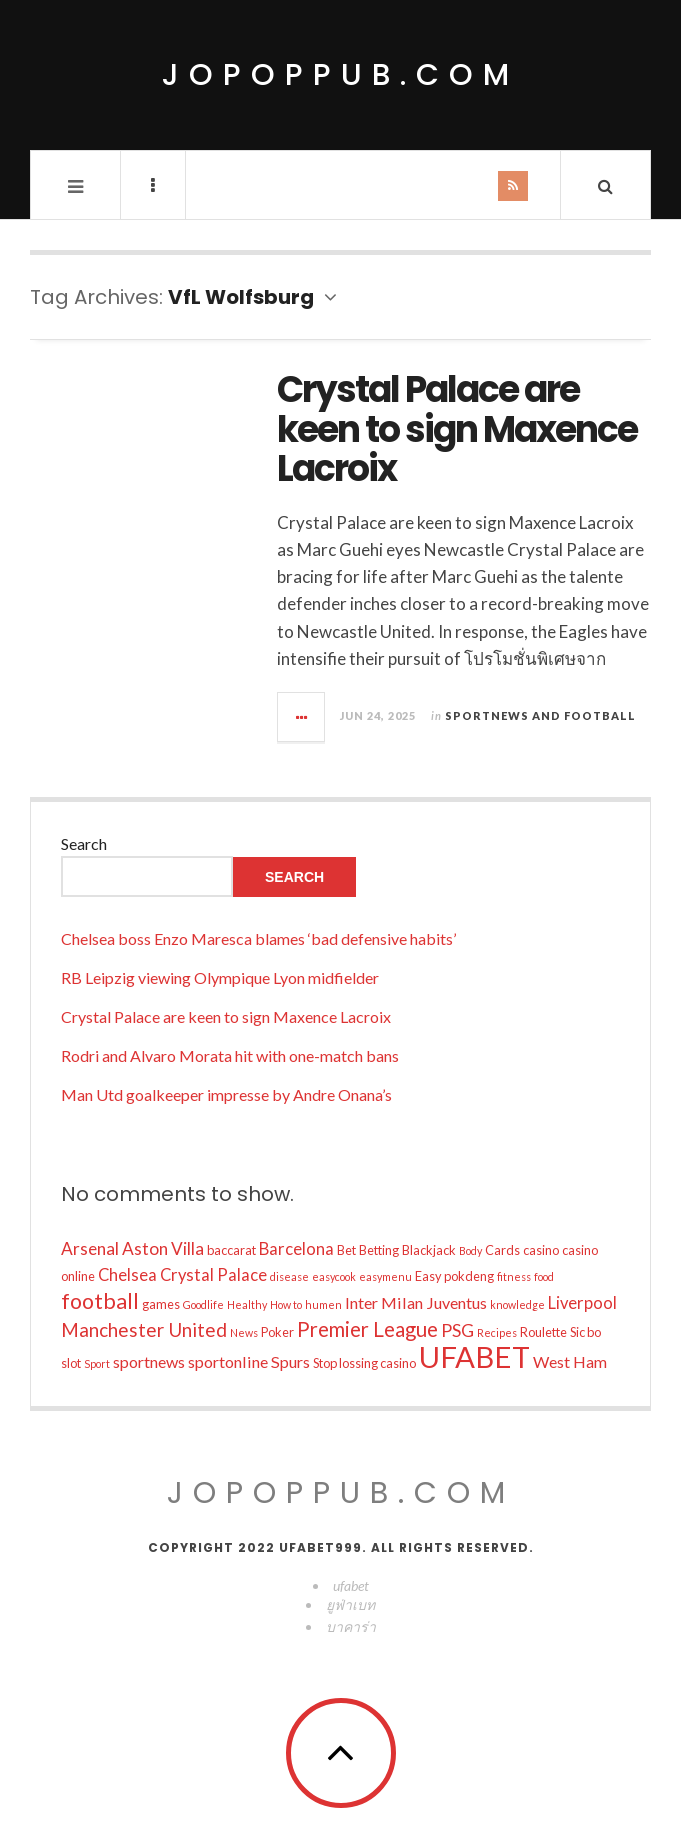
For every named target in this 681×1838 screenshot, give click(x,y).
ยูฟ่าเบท (350, 1604)
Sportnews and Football (540, 715)
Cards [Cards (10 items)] (502, 1250)
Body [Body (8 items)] (470, 1250)
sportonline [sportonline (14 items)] (228, 1361)
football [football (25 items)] (100, 1301)
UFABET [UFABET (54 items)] (474, 1356)
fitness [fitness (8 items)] (514, 1276)
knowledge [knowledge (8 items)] (517, 1304)
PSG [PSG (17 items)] (457, 1330)
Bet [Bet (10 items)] (346, 1250)
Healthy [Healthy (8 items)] (247, 1304)
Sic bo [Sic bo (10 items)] (585, 1332)
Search (84, 843)
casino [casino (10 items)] (541, 1250)
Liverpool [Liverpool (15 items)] (582, 1303)
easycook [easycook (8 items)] (334, 1276)
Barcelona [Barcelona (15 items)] (296, 1249)
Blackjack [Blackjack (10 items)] (429, 1250)
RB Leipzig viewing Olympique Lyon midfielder (220, 977)
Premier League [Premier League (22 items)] (367, 1329)
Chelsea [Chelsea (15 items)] (127, 1275)
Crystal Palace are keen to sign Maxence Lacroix (457, 429)
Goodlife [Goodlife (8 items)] (203, 1304)
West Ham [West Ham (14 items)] (570, 1361)
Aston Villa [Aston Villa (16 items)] (163, 1248)
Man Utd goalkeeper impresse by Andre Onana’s (226, 1094)
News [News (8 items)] (244, 1332)
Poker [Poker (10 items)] (277, 1332)
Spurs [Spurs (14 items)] (290, 1361)
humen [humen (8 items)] (323, 1304)
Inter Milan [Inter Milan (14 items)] (384, 1302)
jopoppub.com (340, 75)
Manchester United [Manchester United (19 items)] (144, 1329)
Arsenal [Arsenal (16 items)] (90, 1248)
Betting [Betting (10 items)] (379, 1250)
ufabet (351, 1585)
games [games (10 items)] (161, 1304)
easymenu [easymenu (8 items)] (385, 1276)
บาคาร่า (351, 1626)
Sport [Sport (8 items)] (97, 1363)
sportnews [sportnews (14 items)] (149, 1361)
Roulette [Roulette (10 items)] (543, 1332)
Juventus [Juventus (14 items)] (456, 1302)
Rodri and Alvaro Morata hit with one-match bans (230, 1055)
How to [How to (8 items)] (286, 1304)
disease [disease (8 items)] (289, 1276)
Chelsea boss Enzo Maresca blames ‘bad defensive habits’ (258, 938)
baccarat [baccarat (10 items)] (231, 1250)
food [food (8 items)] (544, 1276)
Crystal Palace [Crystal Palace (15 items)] (213, 1275)
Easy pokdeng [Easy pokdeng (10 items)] (454, 1276)
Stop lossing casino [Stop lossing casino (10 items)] (364, 1363)
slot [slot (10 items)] (71, 1363)
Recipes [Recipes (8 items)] (497, 1332)
